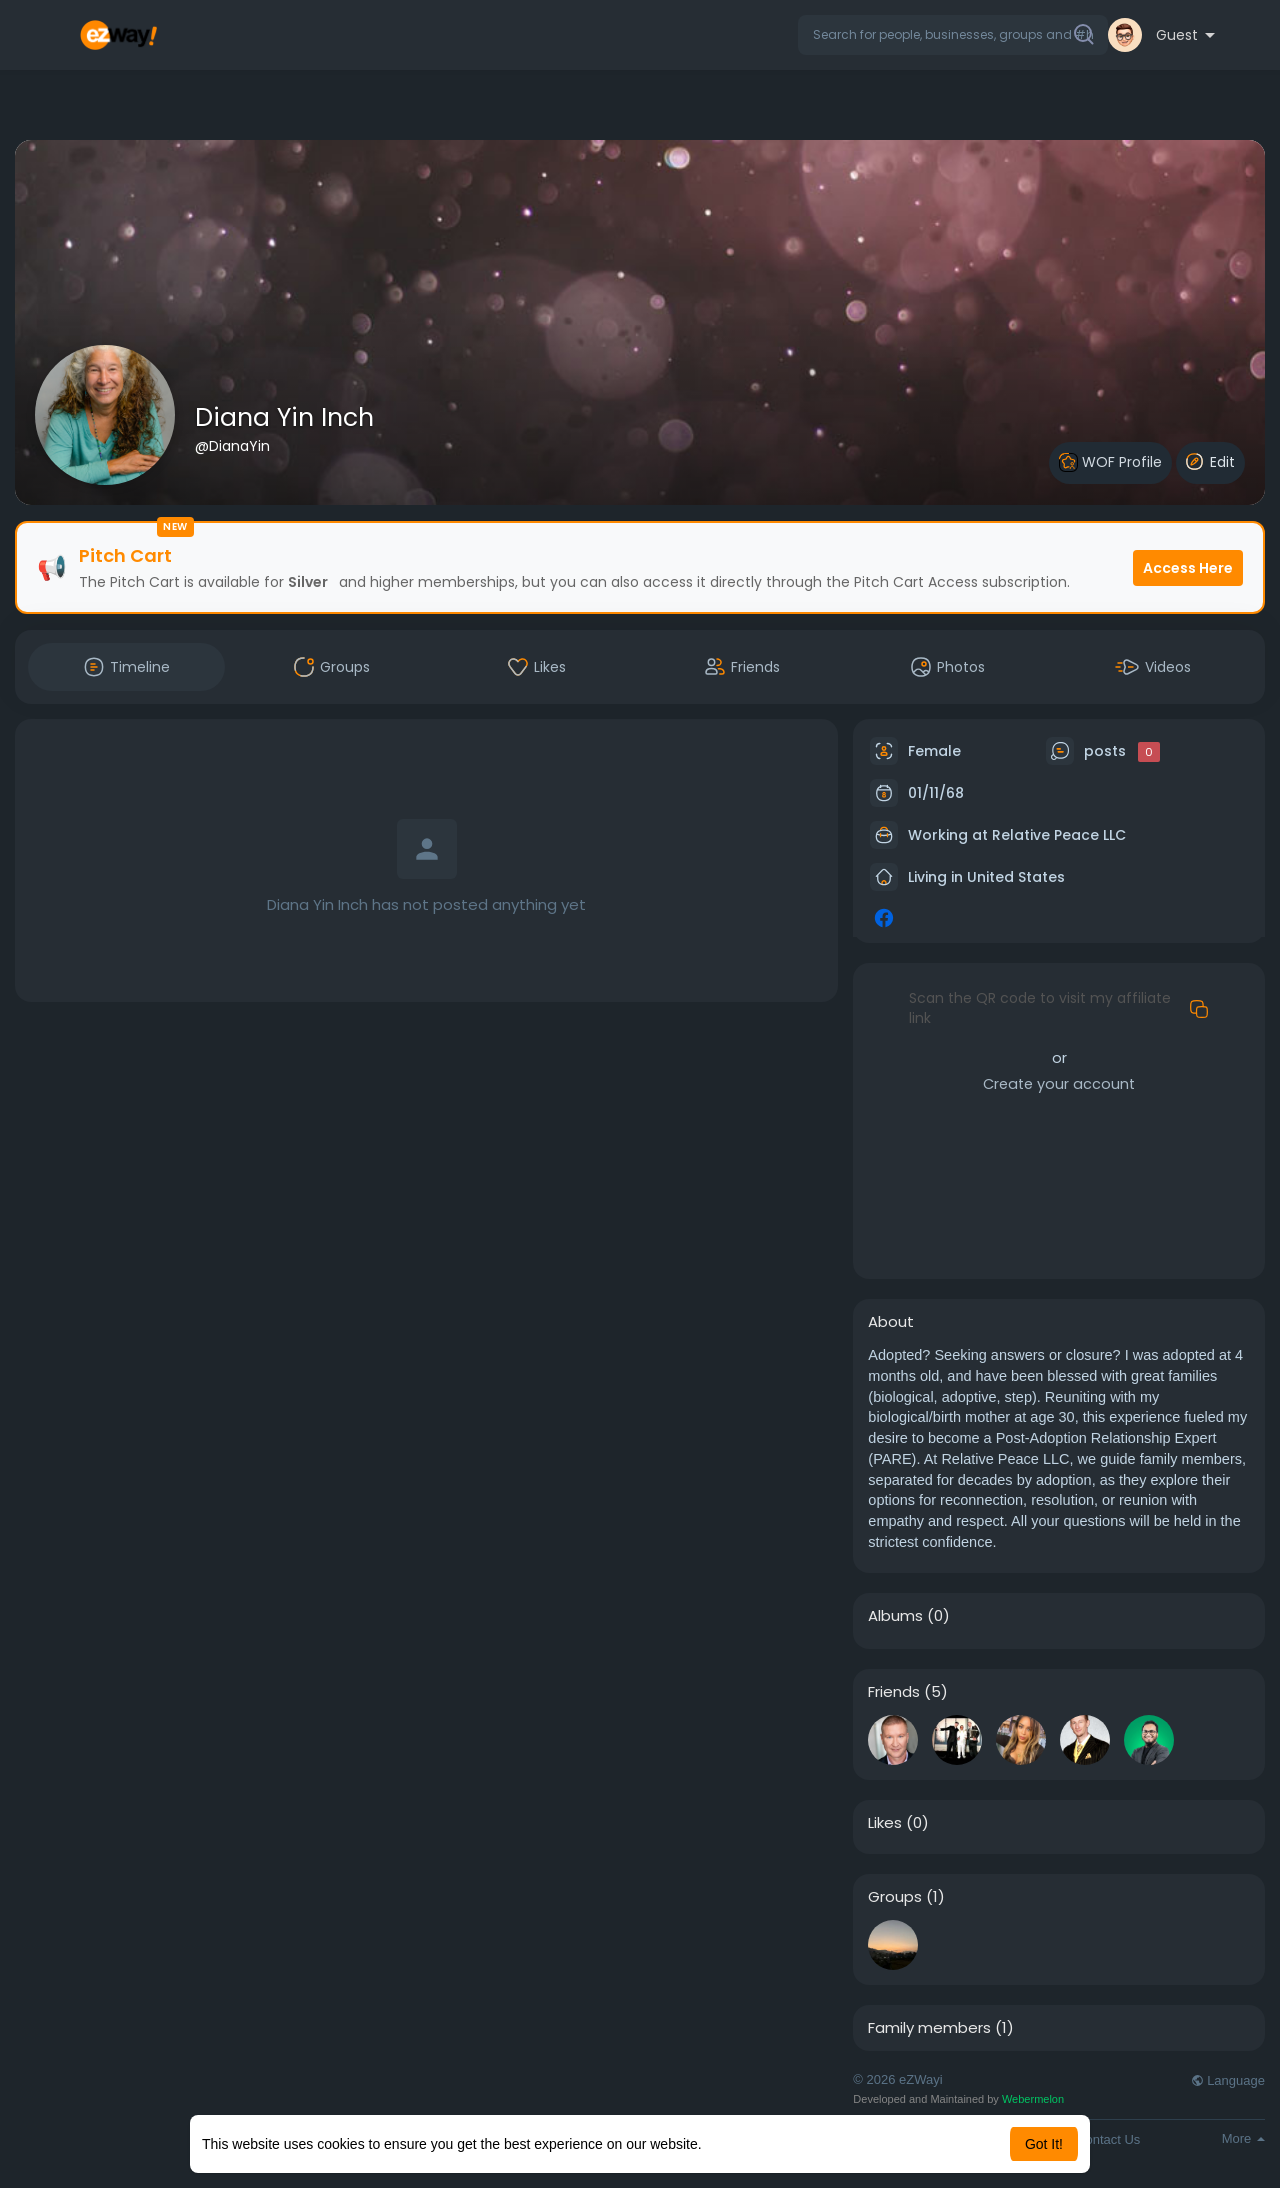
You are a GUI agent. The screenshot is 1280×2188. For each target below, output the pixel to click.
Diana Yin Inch (284, 417)
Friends (894, 1692)
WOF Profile (1110, 462)
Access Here (1188, 568)
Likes (885, 1823)
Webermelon (1033, 2099)
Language (1228, 2080)
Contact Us (1108, 2139)
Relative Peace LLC (1059, 835)
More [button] (1243, 2138)
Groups (895, 1897)
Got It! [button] (1044, 2144)
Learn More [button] (742, 2144)
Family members (929, 2028)
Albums (895, 1616)
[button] (953, 35)
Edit (1210, 462)
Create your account (1059, 1084)
